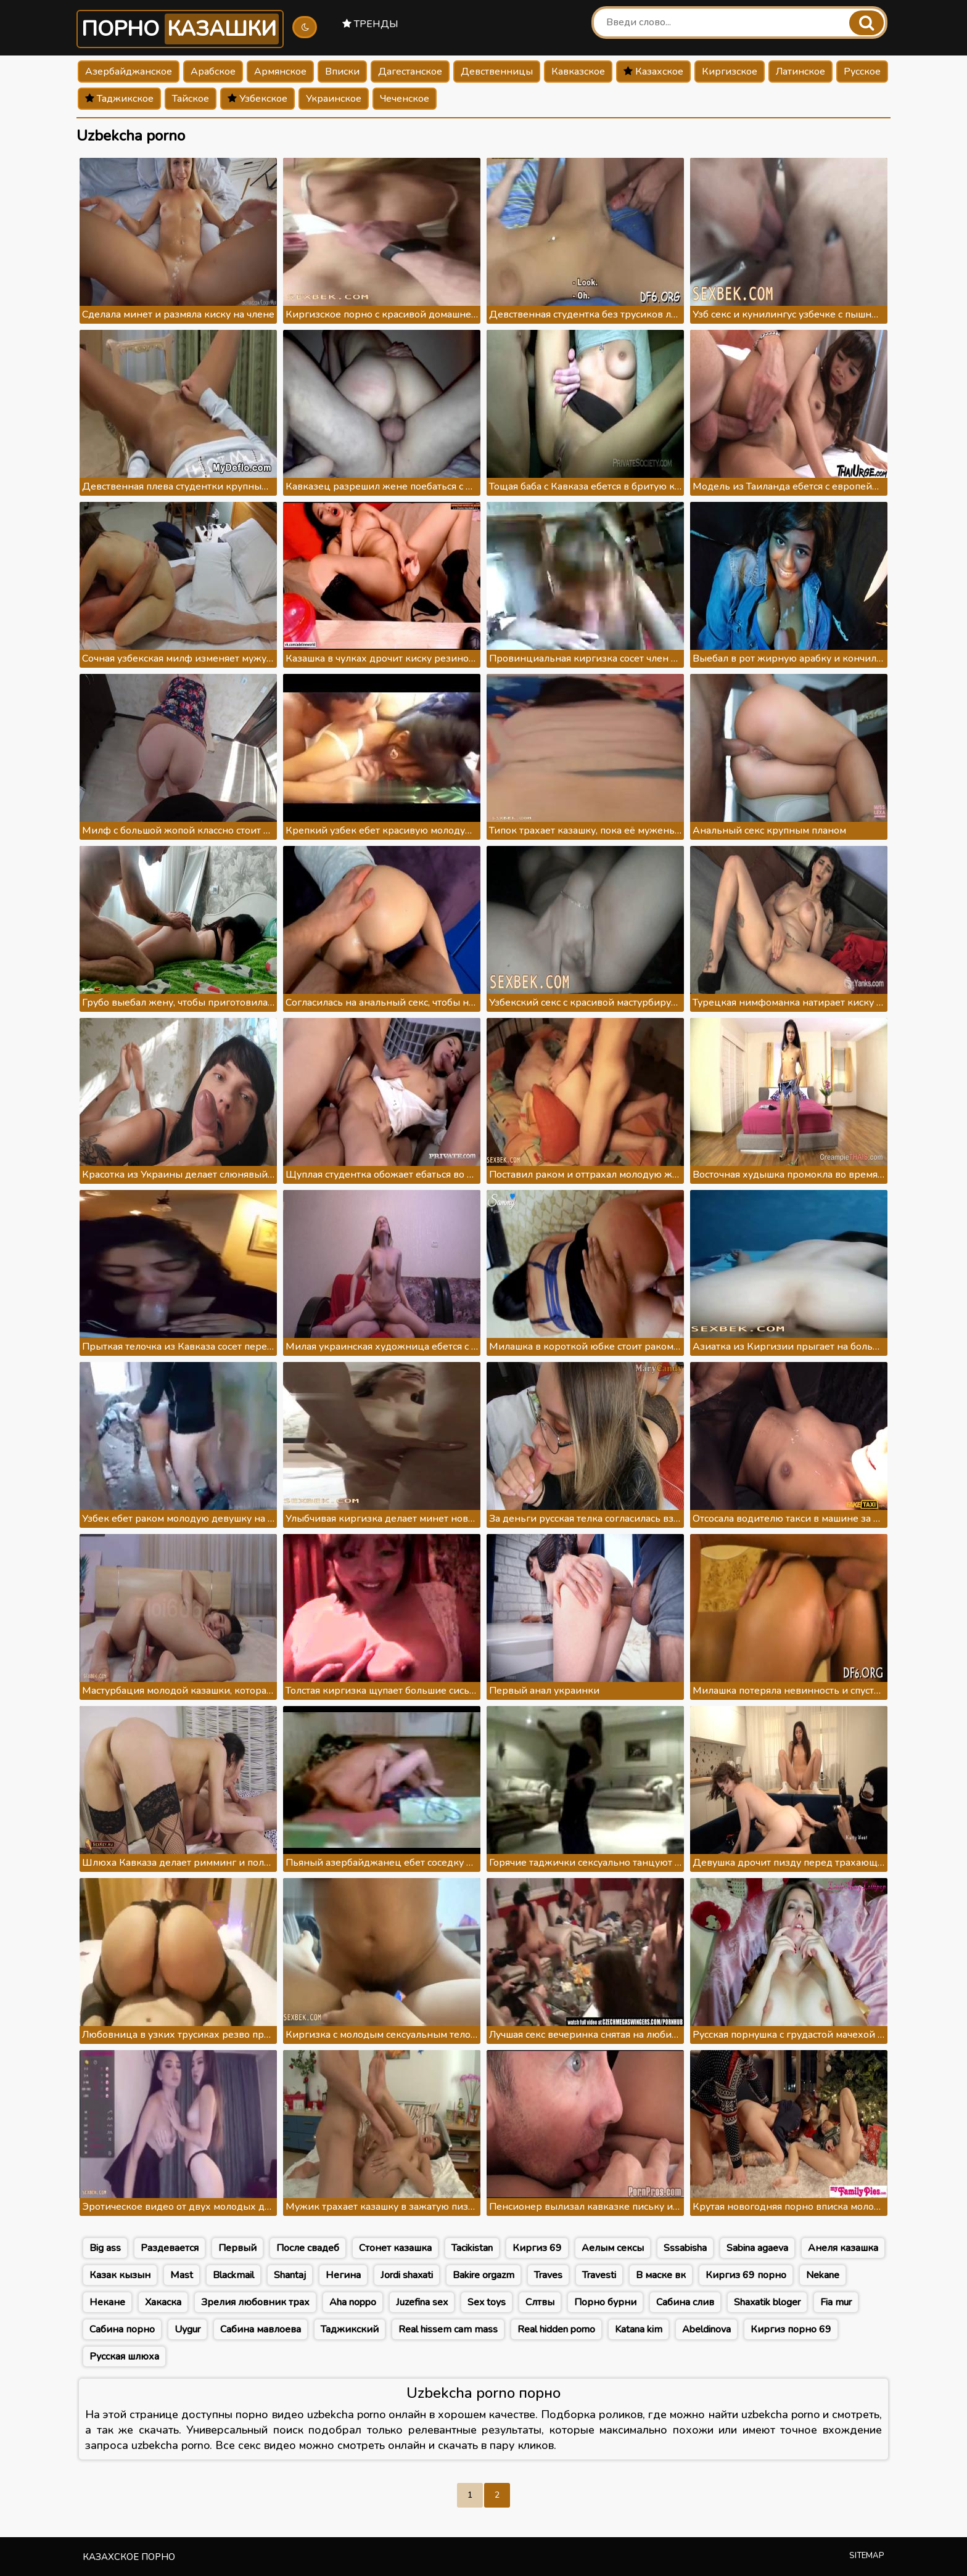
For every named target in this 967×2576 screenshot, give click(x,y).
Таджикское (119, 98)
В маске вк (661, 2275)
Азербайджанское (128, 71)
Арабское (213, 71)
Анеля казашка (843, 2248)
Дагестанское (410, 71)
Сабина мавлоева (260, 2329)
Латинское (800, 71)
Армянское (280, 71)
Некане (107, 2302)
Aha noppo (352, 2302)
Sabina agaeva (757, 2248)
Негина (343, 2275)
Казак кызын (119, 2275)
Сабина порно (122, 2329)
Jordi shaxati (407, 2275)
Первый (237, 2248)
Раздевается (170, 2248)
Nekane (822, 2275)
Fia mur (836, 2302)
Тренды (370, 24)
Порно (180, 29)
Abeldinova (706, 2329)
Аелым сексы (613, 2248)
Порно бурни (605, 2302)
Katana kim (638, 2329)
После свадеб (307, 2248)
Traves (548, 2275)
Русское (862, 71)
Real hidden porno (556, 2329)
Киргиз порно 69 (791, 2329)
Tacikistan (472, 2248)
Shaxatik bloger (767, 2302)
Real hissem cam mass (448, 2329)
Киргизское (729, 71)
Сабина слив (685, 2302)
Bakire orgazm (483, 2275)
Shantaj (290, 2275)
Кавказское (578, 71)
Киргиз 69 (537, 2248)
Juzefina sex (422, 2302)
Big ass (105, 2248)
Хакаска (163, 2302)
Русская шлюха (124, 2356)
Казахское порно (129, 2557)
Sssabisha (685, 2248)
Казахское (653, 71)
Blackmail (233, 2275)
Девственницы (497, 71)
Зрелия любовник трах (255, 2302)
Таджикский (350, 2329)
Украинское (333, 98)
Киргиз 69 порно (746, 2275)
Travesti (599, 2275)
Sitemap (866, 2555)
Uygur (187, 2329)
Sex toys (486, 2302)
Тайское (190, 98)
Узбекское (257, 98)
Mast (181, 2275)
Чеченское (404, 98)
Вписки (342, 71)
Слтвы (539, 2302)
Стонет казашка (395, 2248)
